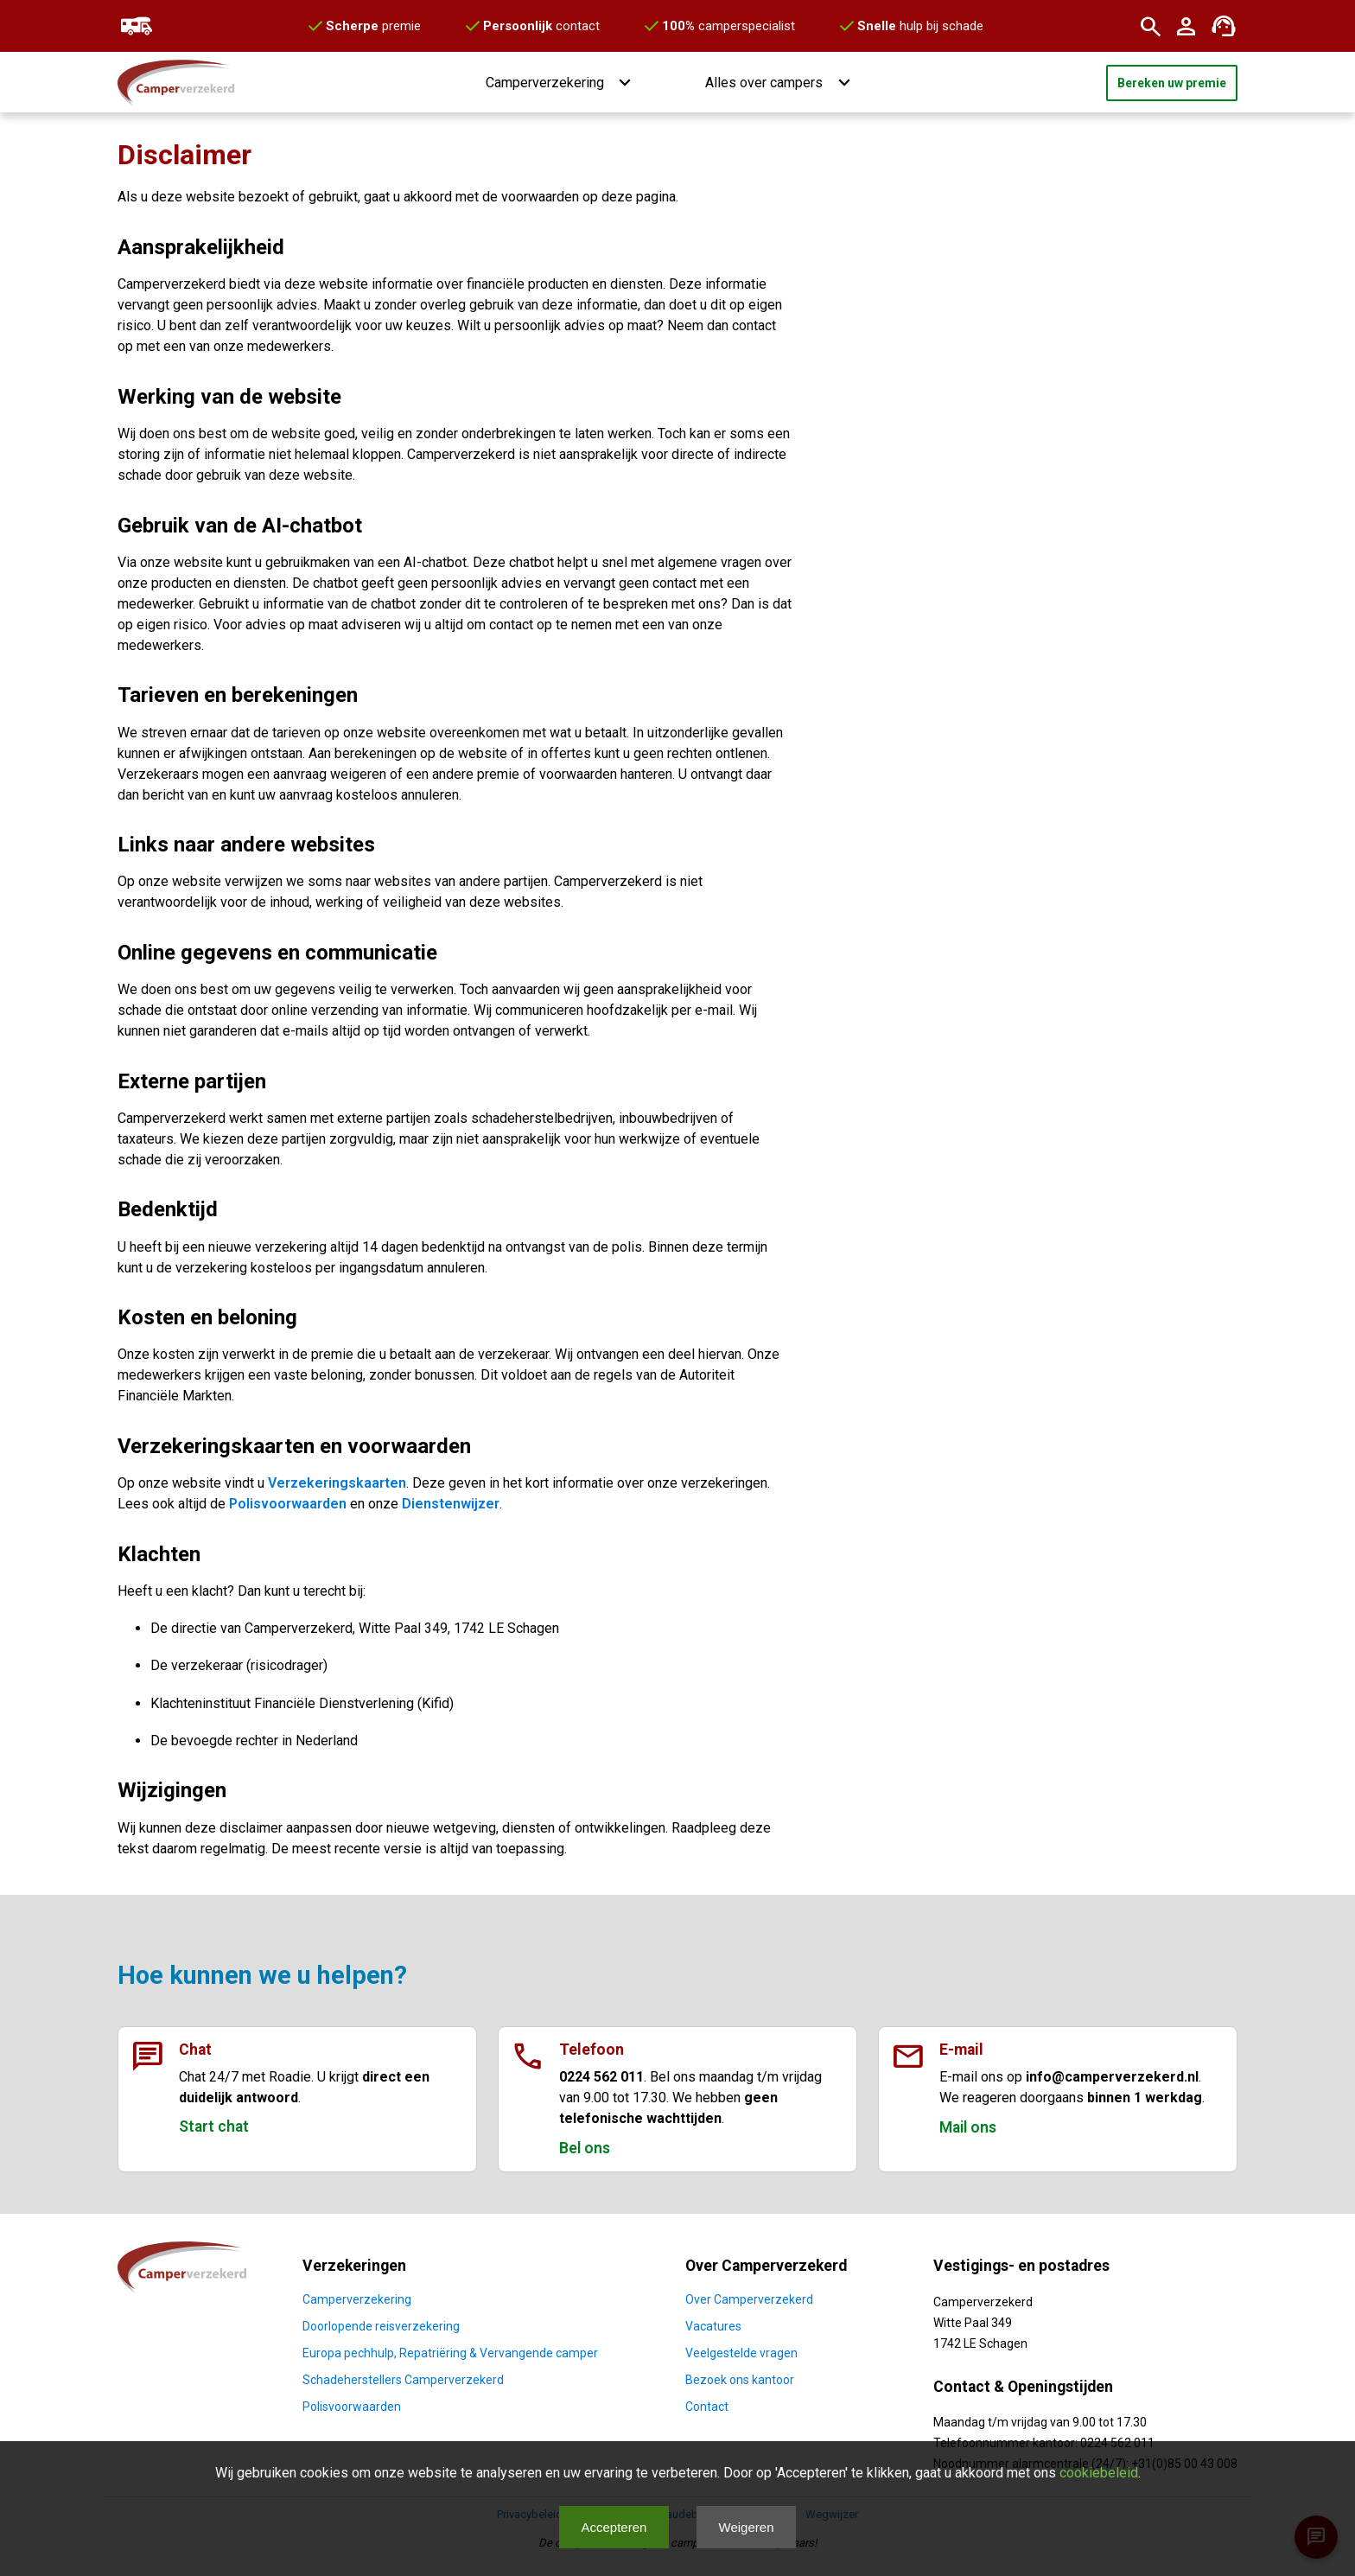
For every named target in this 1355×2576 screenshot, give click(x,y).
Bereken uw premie (1171, 83)
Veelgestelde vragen (741, 2353)
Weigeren (746, 2527)
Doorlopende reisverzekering (381, 2326)
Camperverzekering (356, 2299)
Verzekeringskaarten (337, 1483)
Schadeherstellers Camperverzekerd (403, 2380)
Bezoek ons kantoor (739, 2380)
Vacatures (713, 2326)
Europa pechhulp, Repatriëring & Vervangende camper (450, 2353)
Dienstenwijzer (450, 1503)
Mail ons (967, 2127)
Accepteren (613, 2527)
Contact (706, 2406)
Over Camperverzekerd (749, 2299)
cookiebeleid (1098, 2472)
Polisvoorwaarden (288, 1503)
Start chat (214, 2126)
